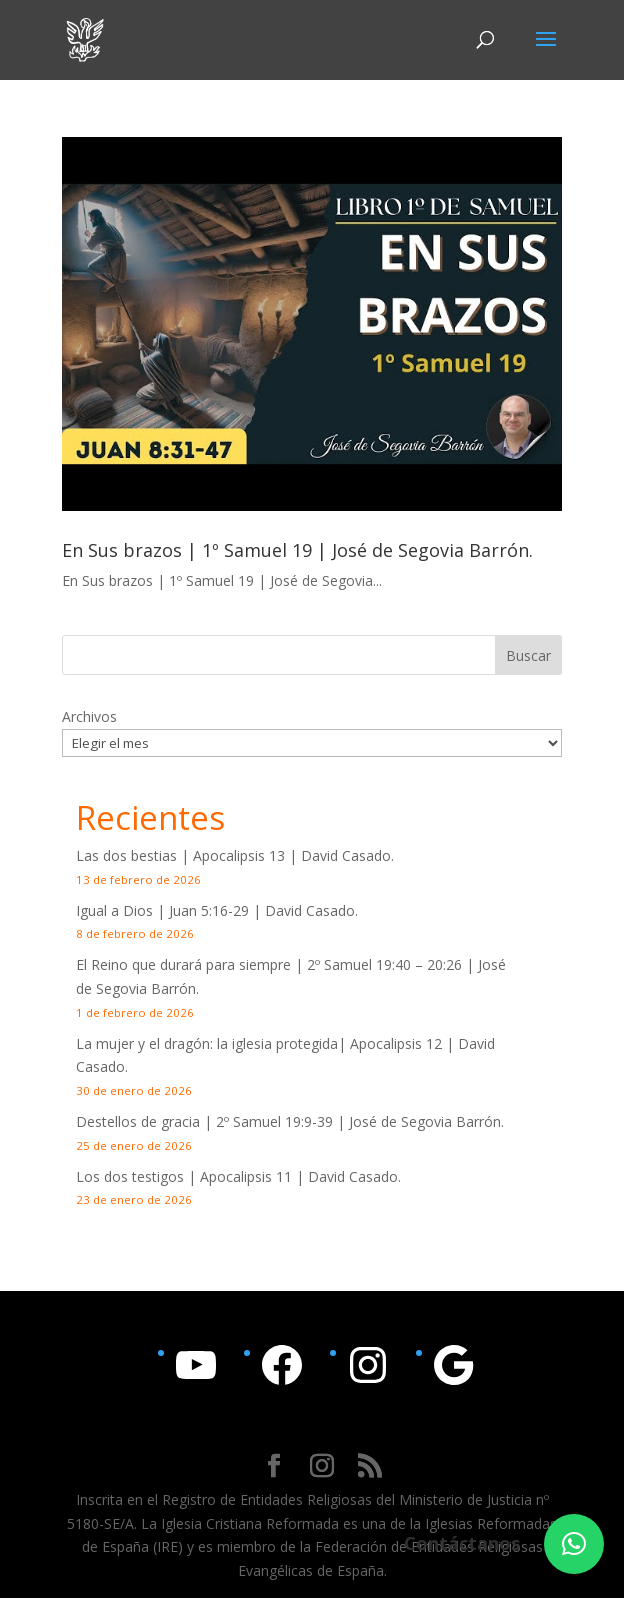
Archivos (89, 716)
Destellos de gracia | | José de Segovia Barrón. (290, 1121)
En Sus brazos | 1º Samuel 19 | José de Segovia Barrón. (297, 550)
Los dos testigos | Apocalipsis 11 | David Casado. (238, 1176)
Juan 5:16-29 (209, 910)
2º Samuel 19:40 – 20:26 (384, 964)
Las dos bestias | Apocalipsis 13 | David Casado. (235, 855)
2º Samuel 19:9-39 (274, 1121)
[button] (574, 1544)
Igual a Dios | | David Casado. (217, 910)
